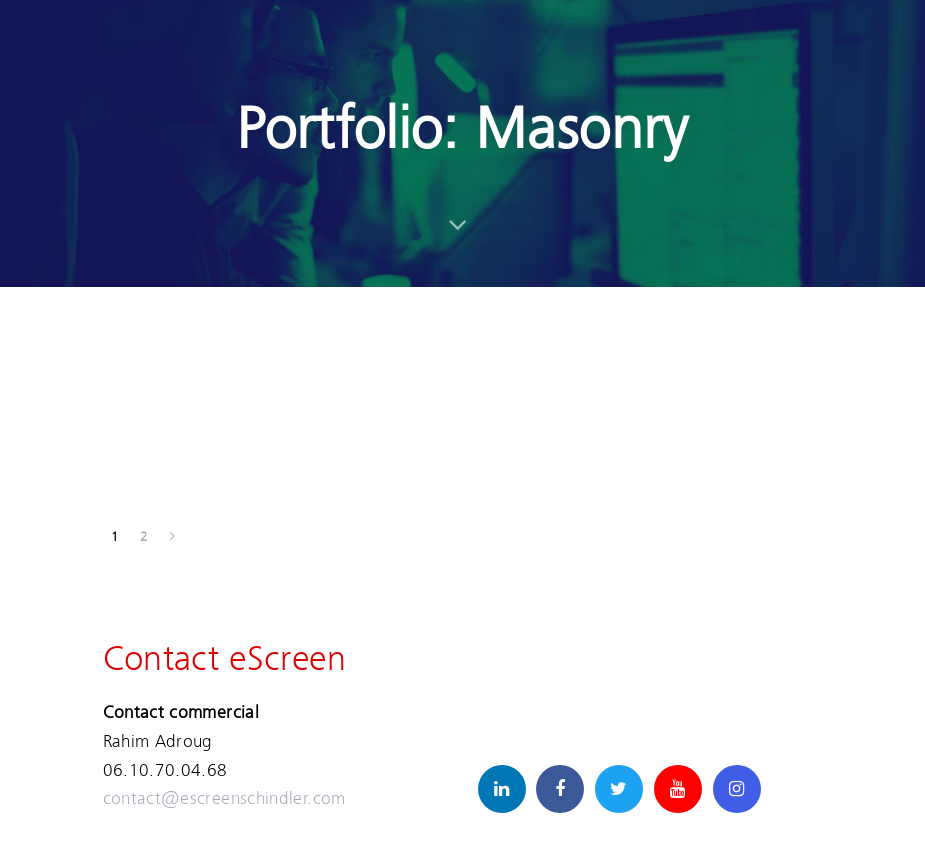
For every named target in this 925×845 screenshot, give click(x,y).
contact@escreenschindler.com (224, 798)
